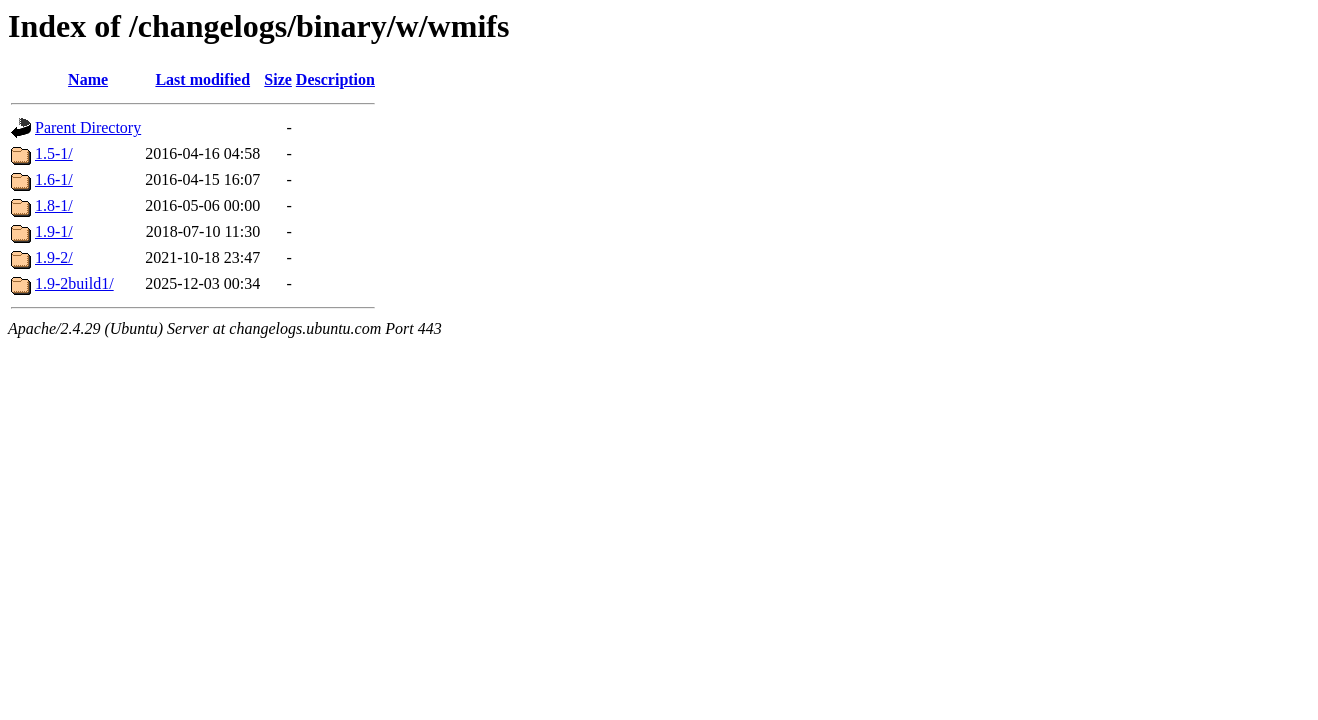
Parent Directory (88, 127)
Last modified (202, 79)
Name (88, 79)
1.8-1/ (54, 205)
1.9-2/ (54, 257)
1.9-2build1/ (74, 283)
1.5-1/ (54, 153)
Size (278, 79)
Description (335, 79)
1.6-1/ (54, 179)
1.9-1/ (54, 231)
